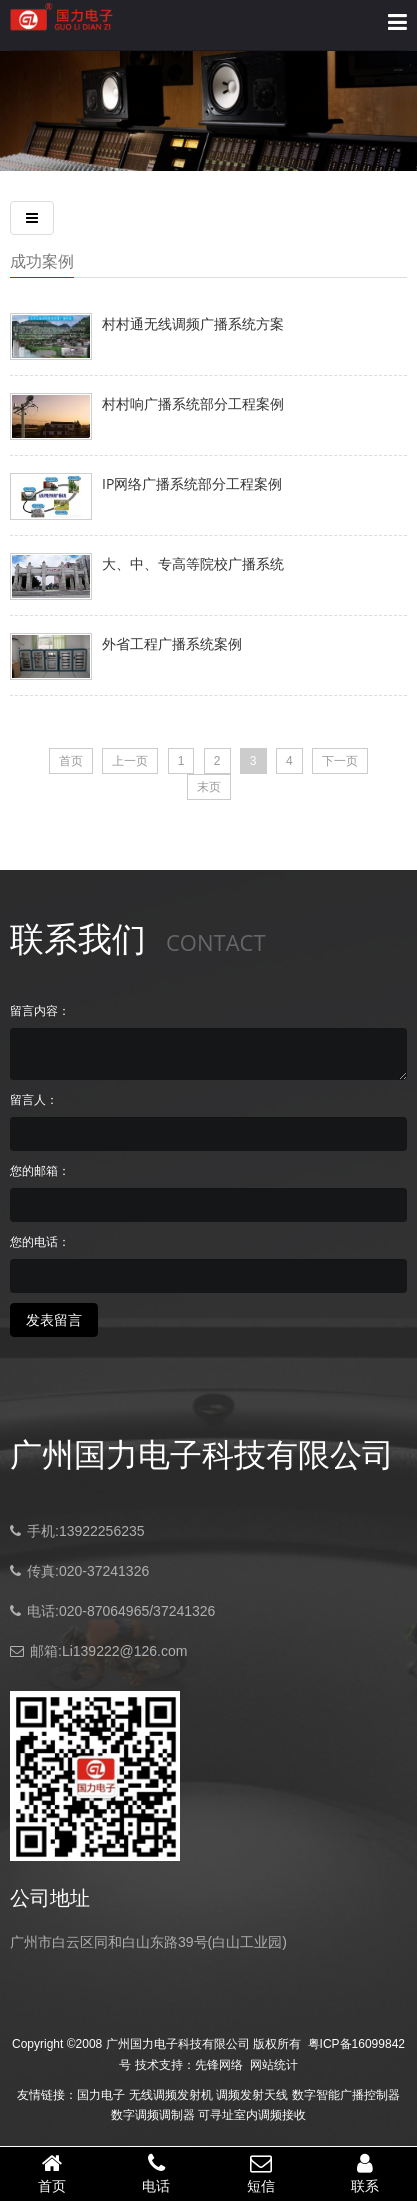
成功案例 (42, 261)
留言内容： (40, 1011)
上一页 (130, 761)
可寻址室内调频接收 (252, 2115)
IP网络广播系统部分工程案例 (192, 483)
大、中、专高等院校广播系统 (193, 563)
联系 (365, 2173)
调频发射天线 (252, 2095)
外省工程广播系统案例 (172, 643)
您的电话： (40, 1242)
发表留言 (54, 1320)
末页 (209, 787)
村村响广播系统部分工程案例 (193, 403)
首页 (71, 761)
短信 (261, 2173)
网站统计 (274, 2065)
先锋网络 (219, 2065)
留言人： (34, 1100)
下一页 (340, 761)
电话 (156, 2173)
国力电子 (101, 2095)
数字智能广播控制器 (346, 2095)
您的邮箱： (40, 1171)
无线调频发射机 (171, 2095)
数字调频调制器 (153, 2115)
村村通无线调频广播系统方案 (193, 323)
